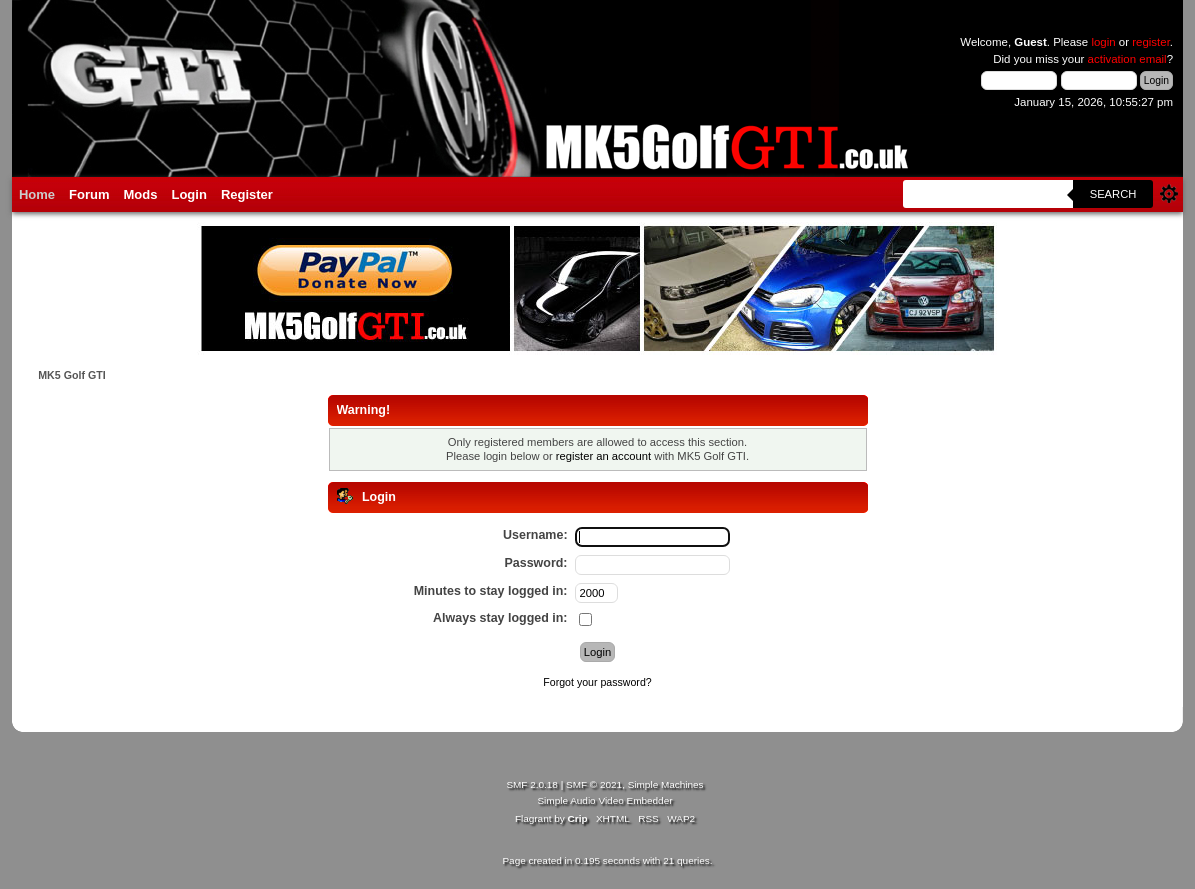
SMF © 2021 (594, 784)
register (1151, 42)
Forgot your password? (597, 682)
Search (1113, 194)
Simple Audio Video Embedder (604, 800)
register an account (603, 456)
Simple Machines (666, 784)
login (1103, 42)
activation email (1127, 59)
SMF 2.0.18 (532, 784)
